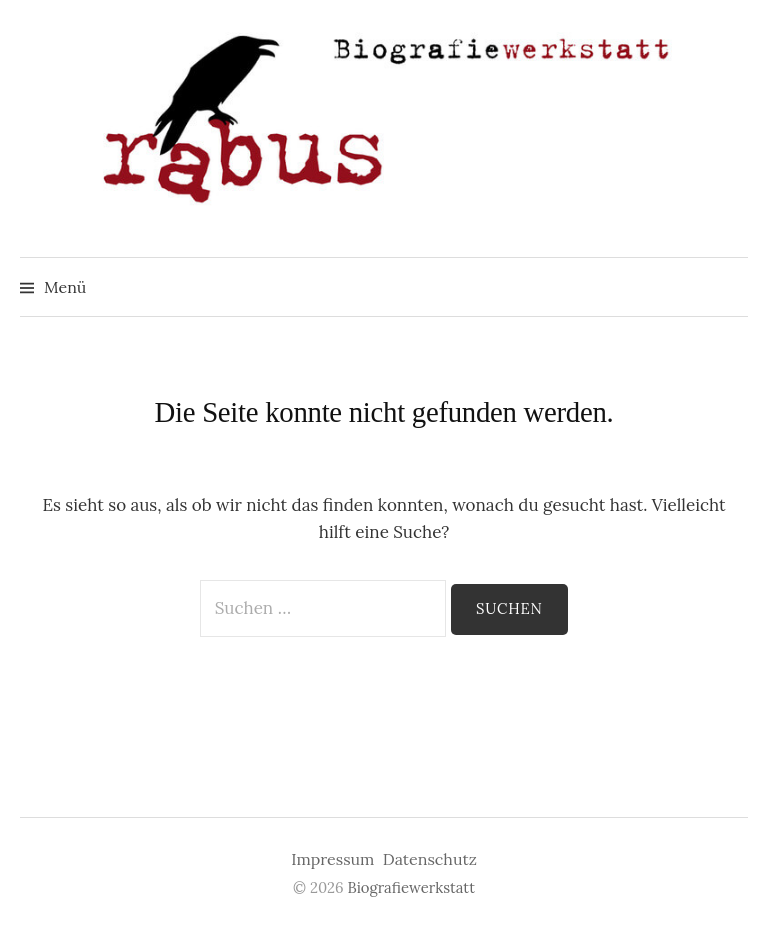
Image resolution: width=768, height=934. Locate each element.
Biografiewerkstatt (411, 887)
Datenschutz (430, 859)
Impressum (332, 859)
